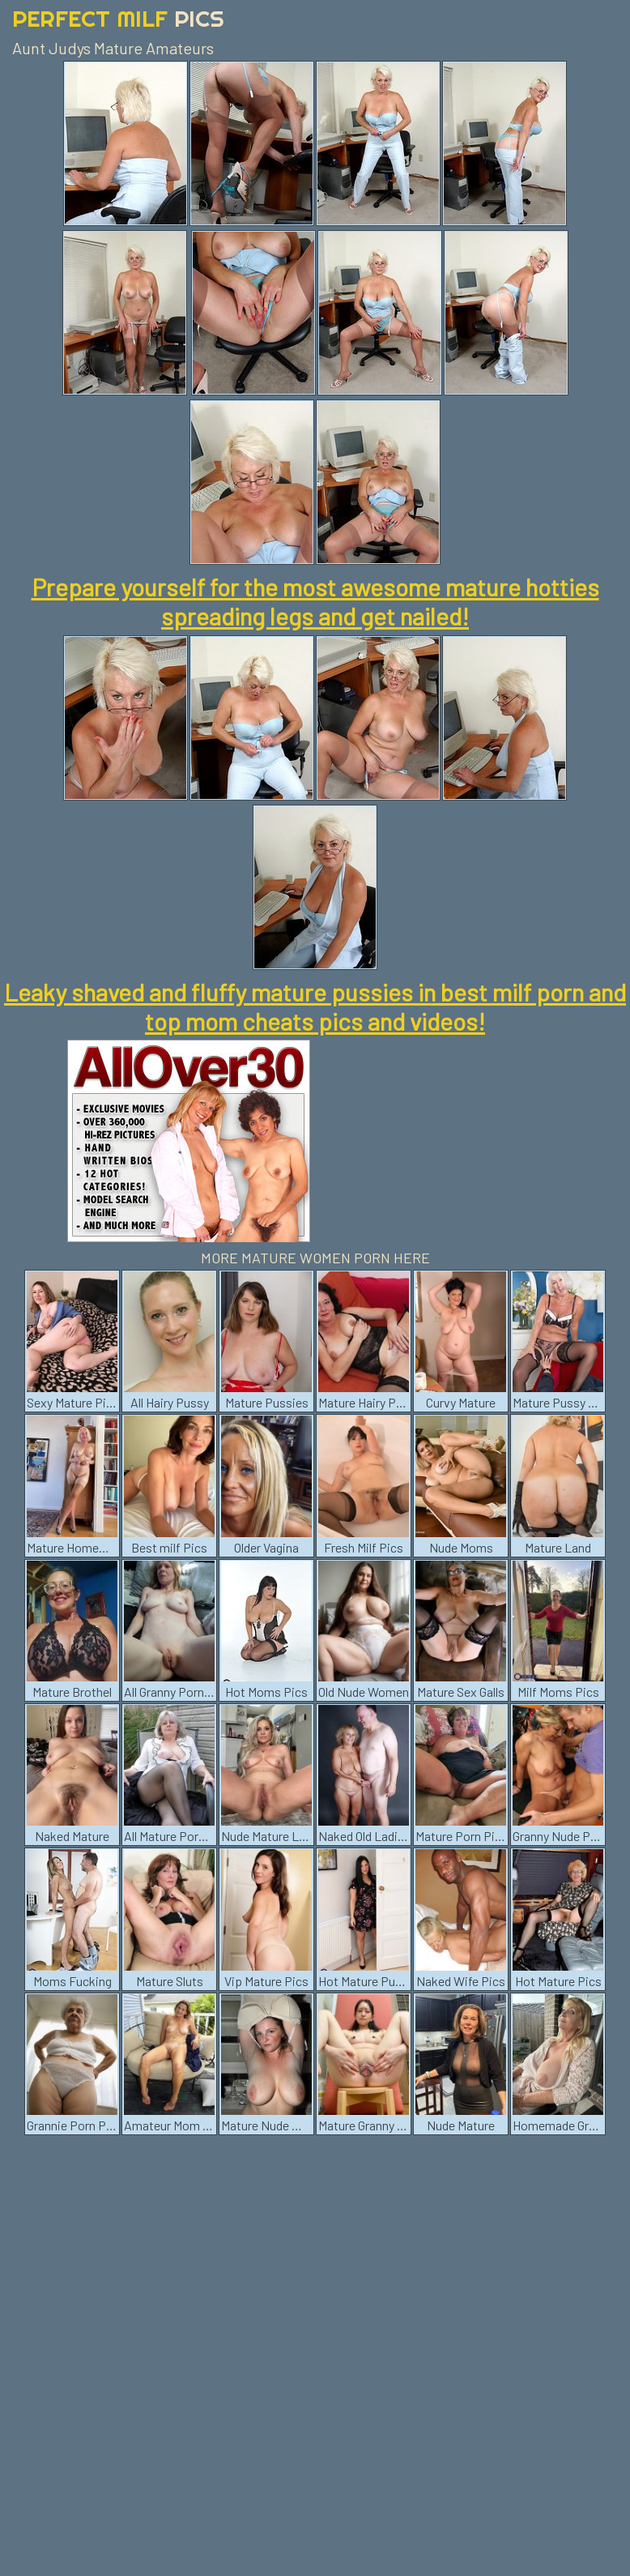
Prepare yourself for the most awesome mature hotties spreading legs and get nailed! (315, 601)
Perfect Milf (118, 18)
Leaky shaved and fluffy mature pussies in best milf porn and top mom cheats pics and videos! (315, 1006)
